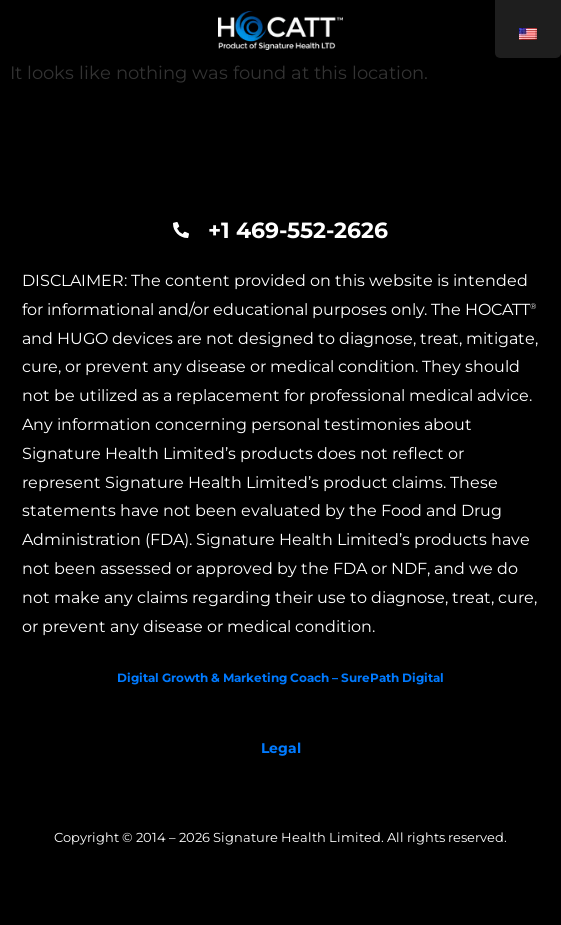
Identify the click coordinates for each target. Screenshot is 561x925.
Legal (281, 748)
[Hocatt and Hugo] (280, 30)
